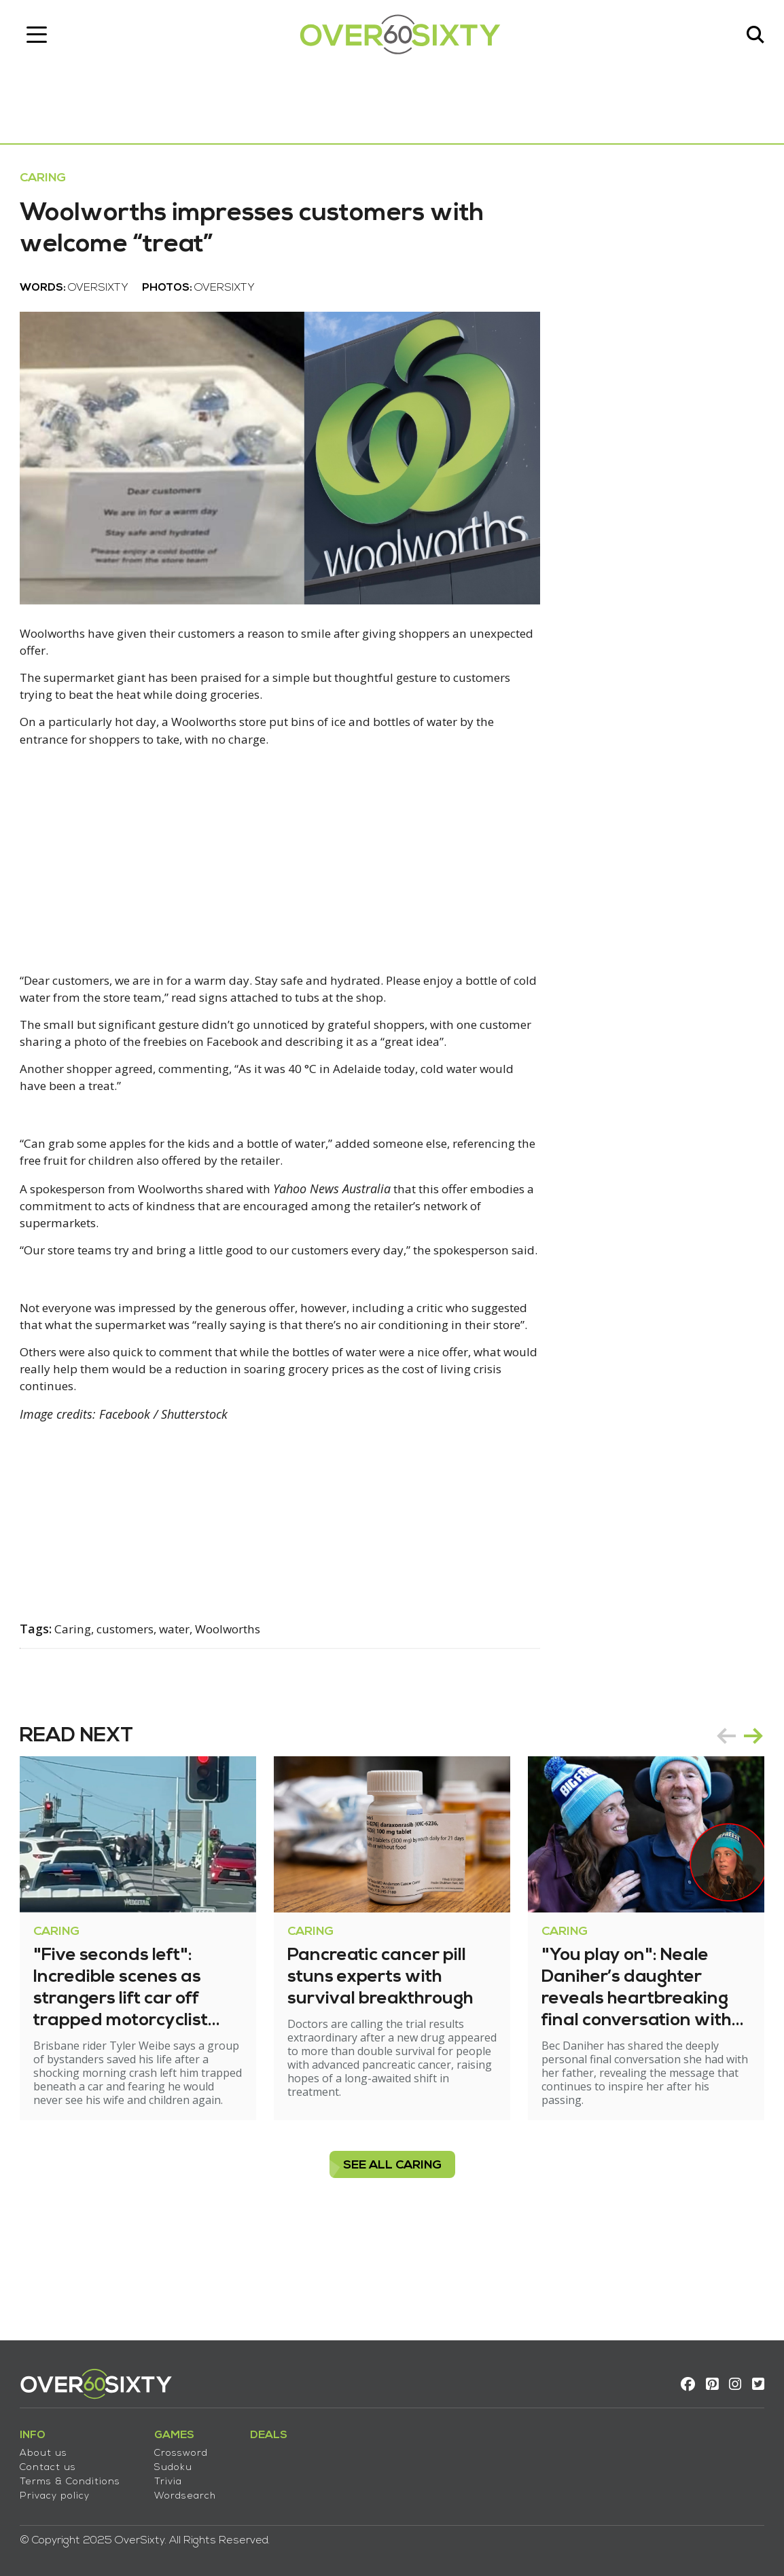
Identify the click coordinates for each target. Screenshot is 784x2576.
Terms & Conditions (77, 2476)
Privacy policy (62, 2490)
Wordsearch (193, 2490)
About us (51, 2447)
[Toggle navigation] (44, 37)
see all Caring (392, 2254)
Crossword (188, 2447)
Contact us (55, 2461)
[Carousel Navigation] (732, 1811)
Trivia (176, 2476)
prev (719, 1811)
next (746, 1811)
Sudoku (181, 2461)
